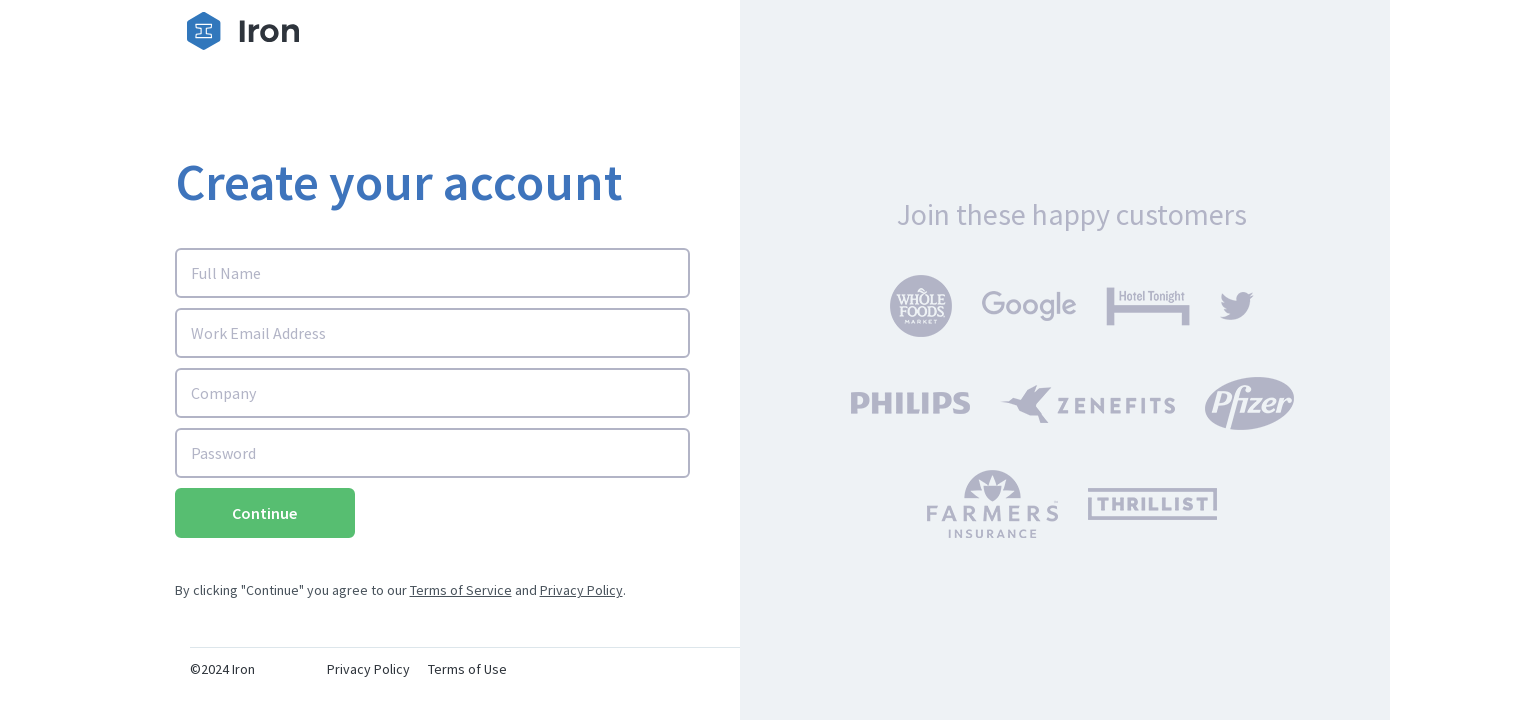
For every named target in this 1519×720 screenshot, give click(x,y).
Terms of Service (461, 590)
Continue (264, 513)
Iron (243, 669)
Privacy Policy (581, 590)
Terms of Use (467, 669)
